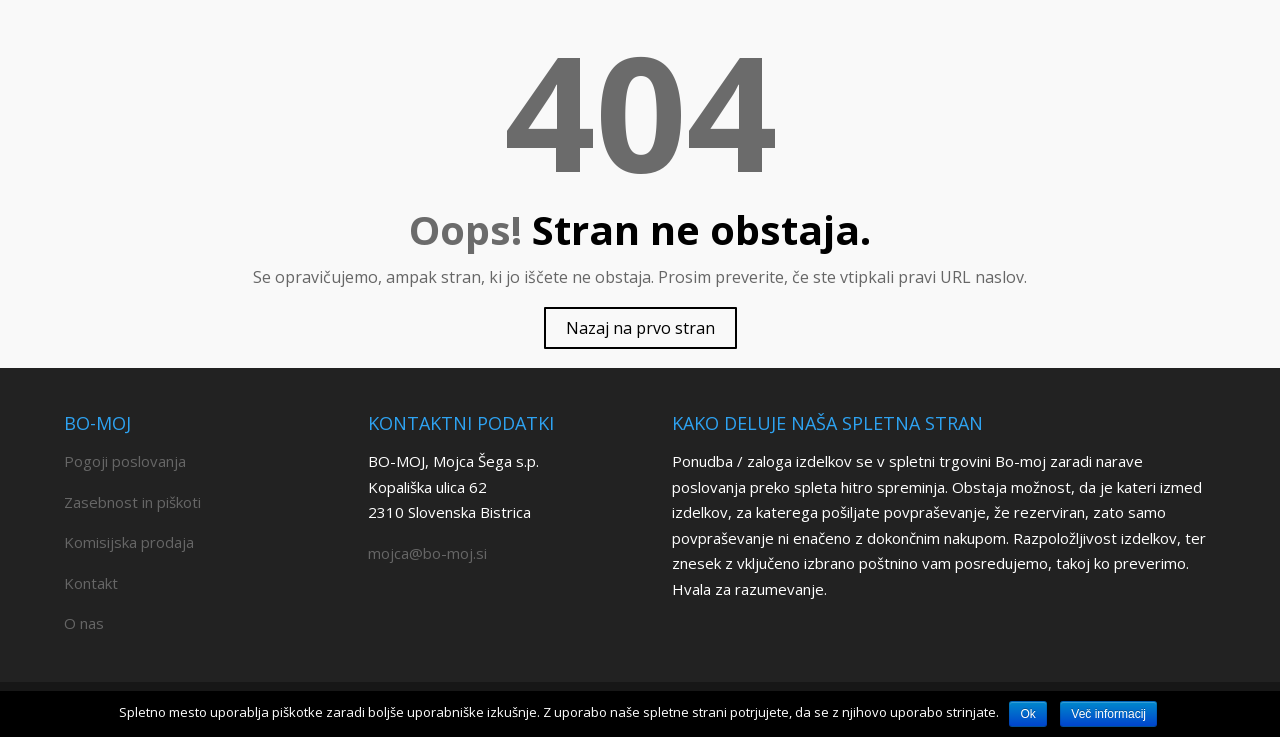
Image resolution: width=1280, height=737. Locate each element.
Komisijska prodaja (129, 542)
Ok (1027, 714)
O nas (84, 623)
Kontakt (91, 583)
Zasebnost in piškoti (132, 502)
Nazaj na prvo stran (640, 328)
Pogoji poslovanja (125, 461)
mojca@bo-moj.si (427, 553)
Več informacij (1108, 714)
